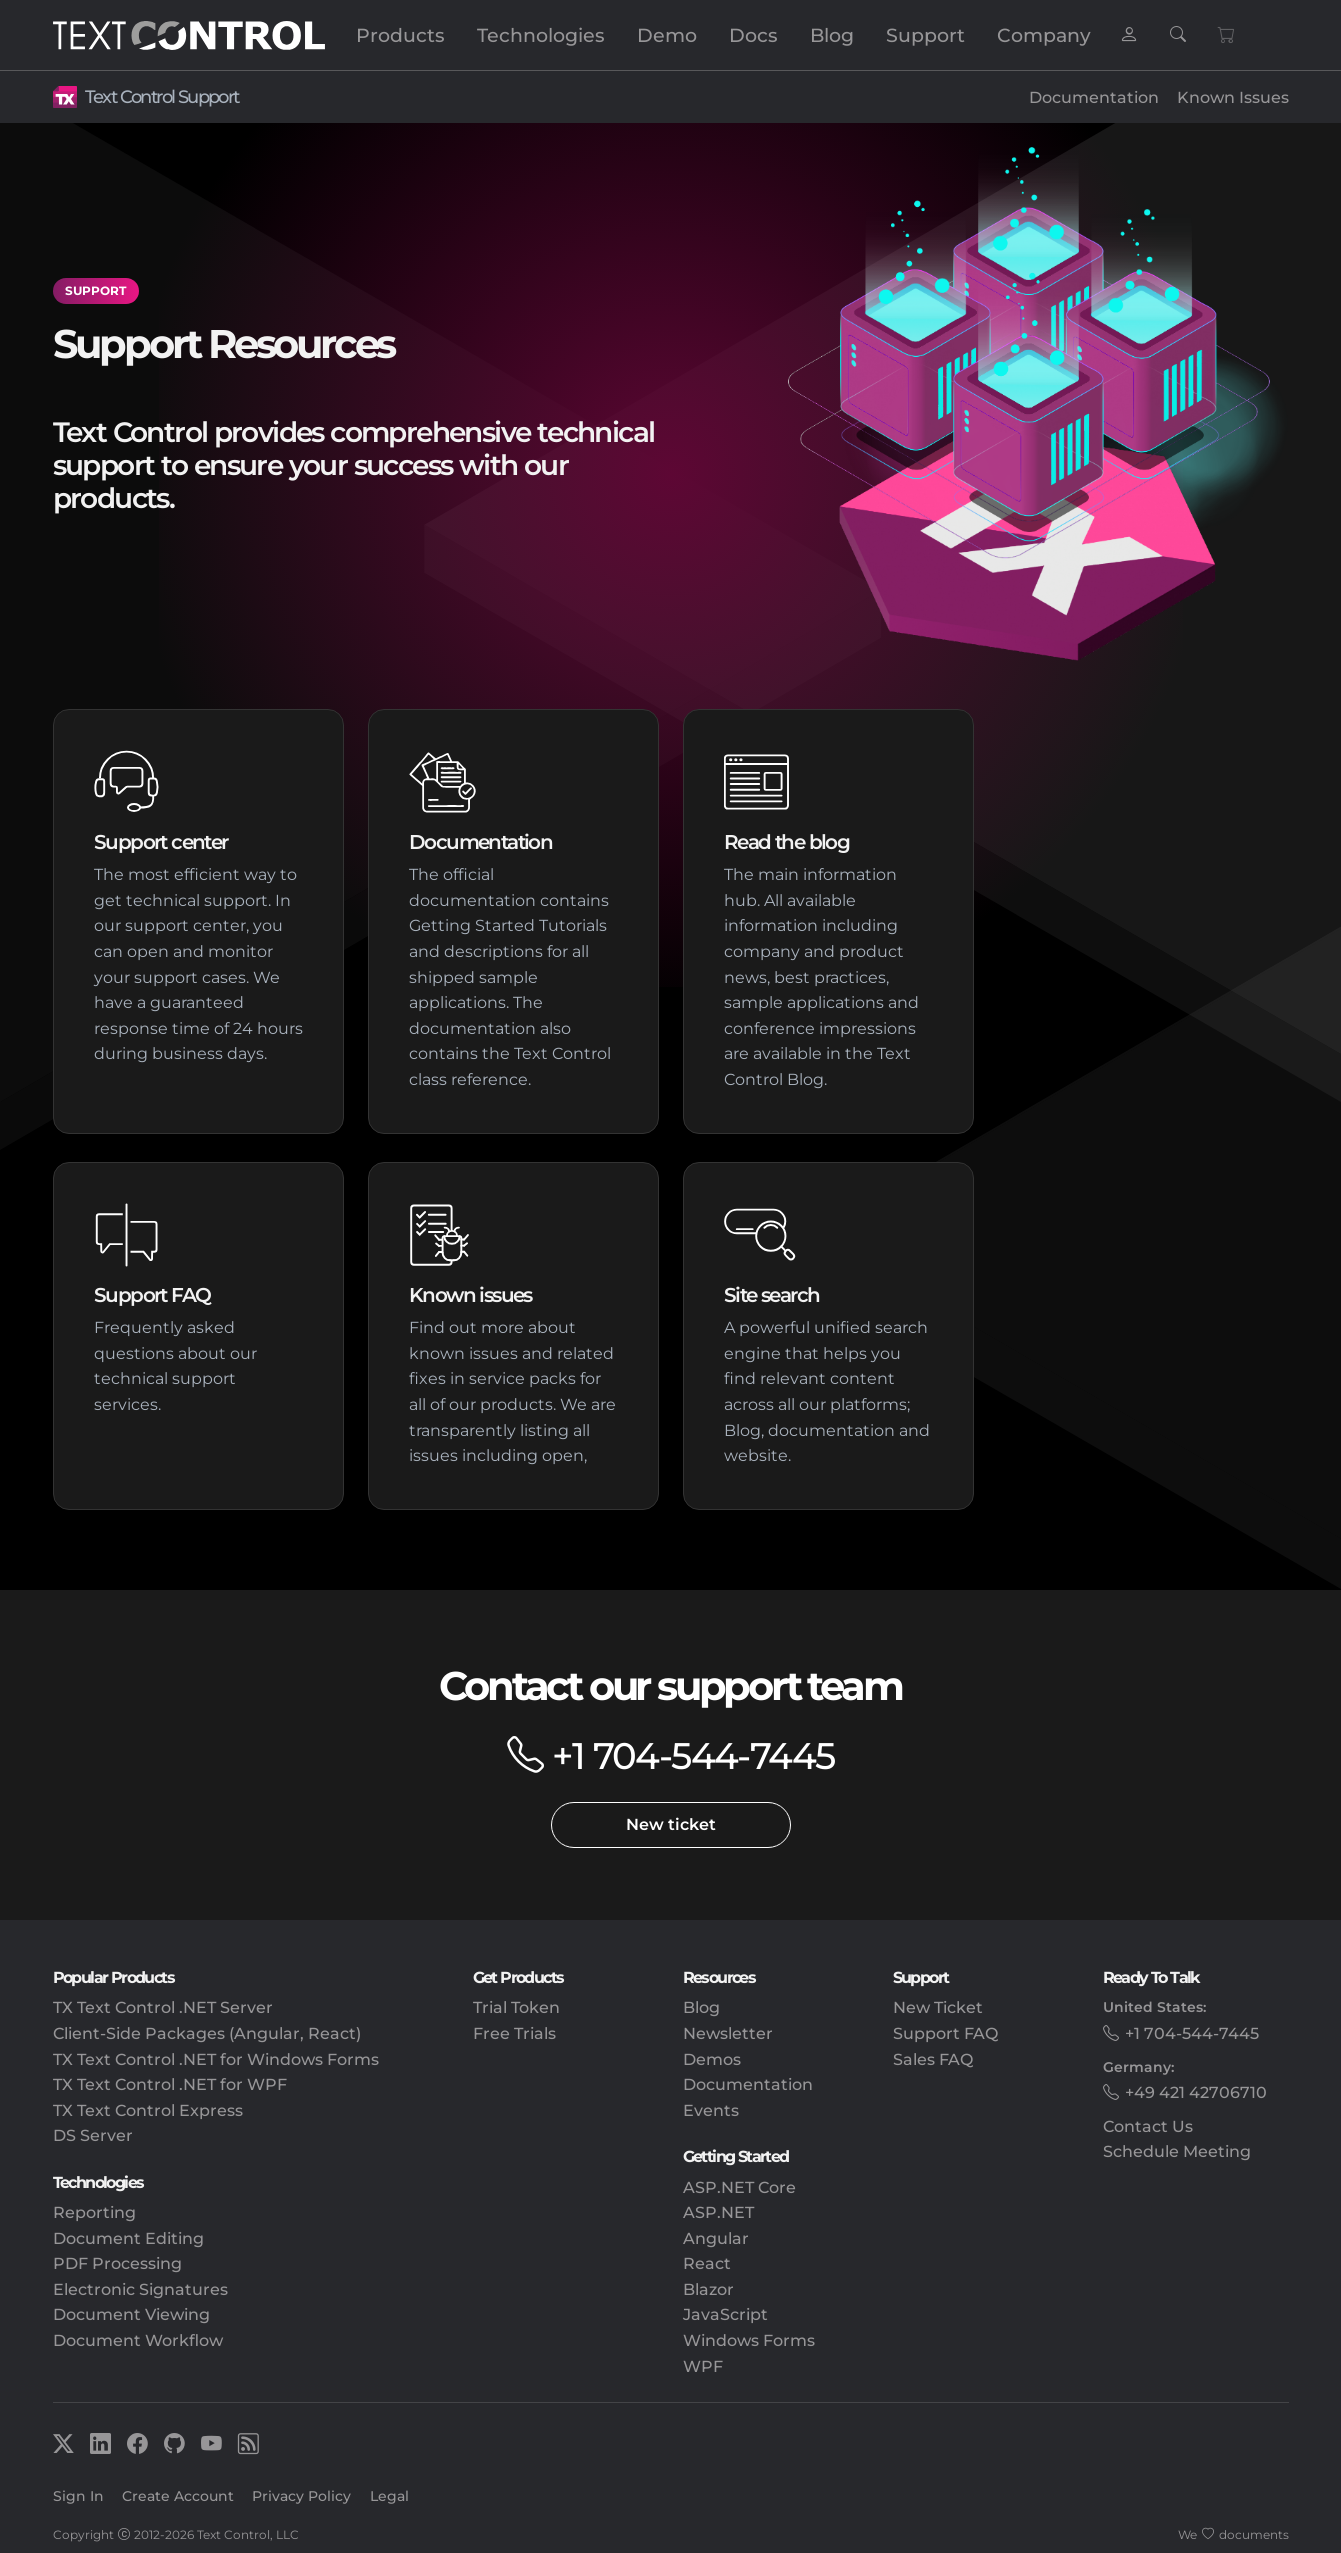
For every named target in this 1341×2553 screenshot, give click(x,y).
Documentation (1094, 97)
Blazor (708, 2289)
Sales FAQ (933, 2059)
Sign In (78, 2496)
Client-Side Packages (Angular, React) (207, 2033)
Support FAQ (945, 2033)
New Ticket (938, 2007)
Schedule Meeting (1177, 2151)
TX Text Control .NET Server (163, 2007)
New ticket (671, 1824)
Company (1044, 35)
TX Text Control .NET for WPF (170, 2084)
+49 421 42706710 (1196, 2092)
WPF (703, 2366)
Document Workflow (138, 2340)
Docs (753, 35)
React (707, 2263)
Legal (389, 2496)
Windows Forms (749, 2340)
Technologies (541, 35)
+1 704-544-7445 (693, 1755)
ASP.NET (718, 2212)
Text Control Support (162, 96)
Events (711, 2110)
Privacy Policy (301, 2496)
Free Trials (514, 2033)
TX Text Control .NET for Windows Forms (216, 2059)
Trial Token (516, 2007)
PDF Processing (117, 2263)
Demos (712, 2059)
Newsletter (728, 2033)
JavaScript (725, 2314)
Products (400, 35)
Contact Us (1148, 2126)
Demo (667, 35)
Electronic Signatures (140, 2289)
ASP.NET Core (739, 2187)
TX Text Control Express (148, 2110)
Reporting (94, 2212)
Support (925, 35)
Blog (832, 35)
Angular (716, 2238)
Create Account (178, 2496)
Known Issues (1233, 97)
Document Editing (128, 2238)
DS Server (93, 2135)
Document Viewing (131, 2314)
